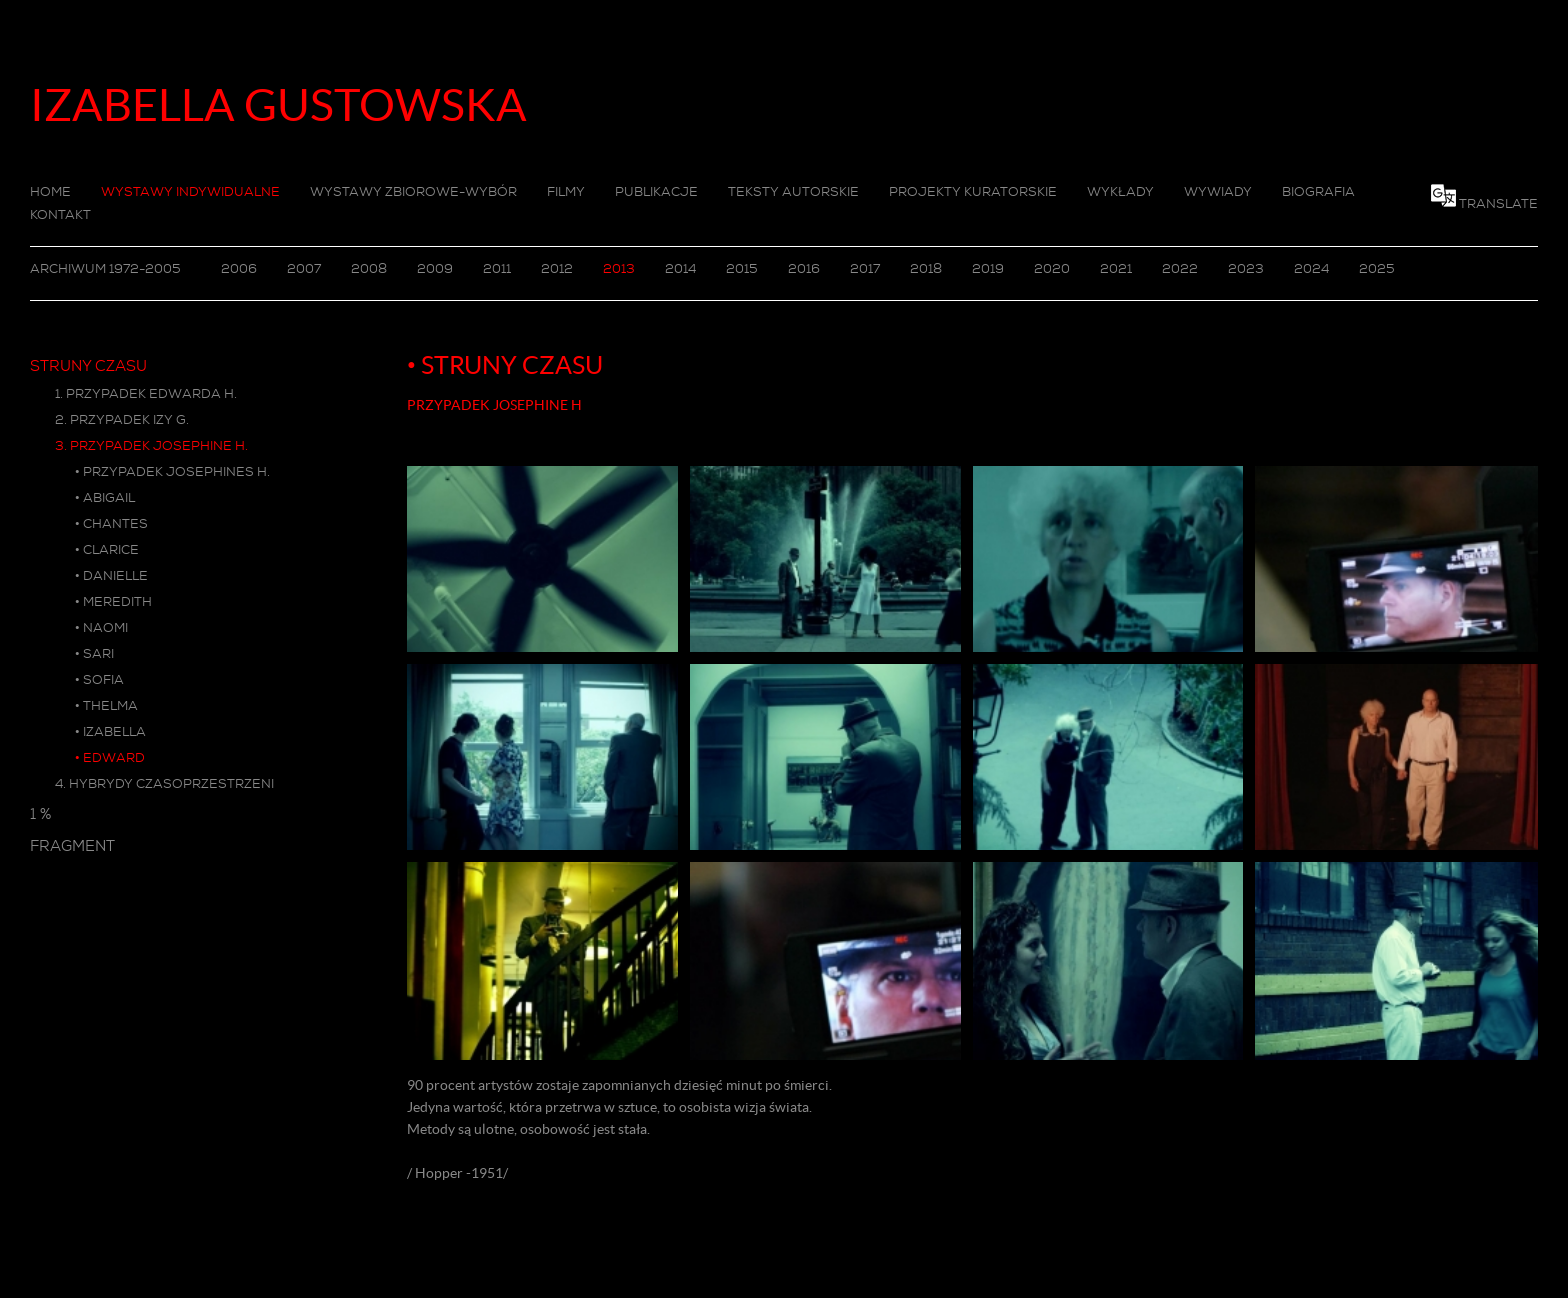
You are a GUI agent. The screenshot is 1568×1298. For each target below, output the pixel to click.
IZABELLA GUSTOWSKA (278, 105)
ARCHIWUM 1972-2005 (105, 268)
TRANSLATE (1498, 203)
